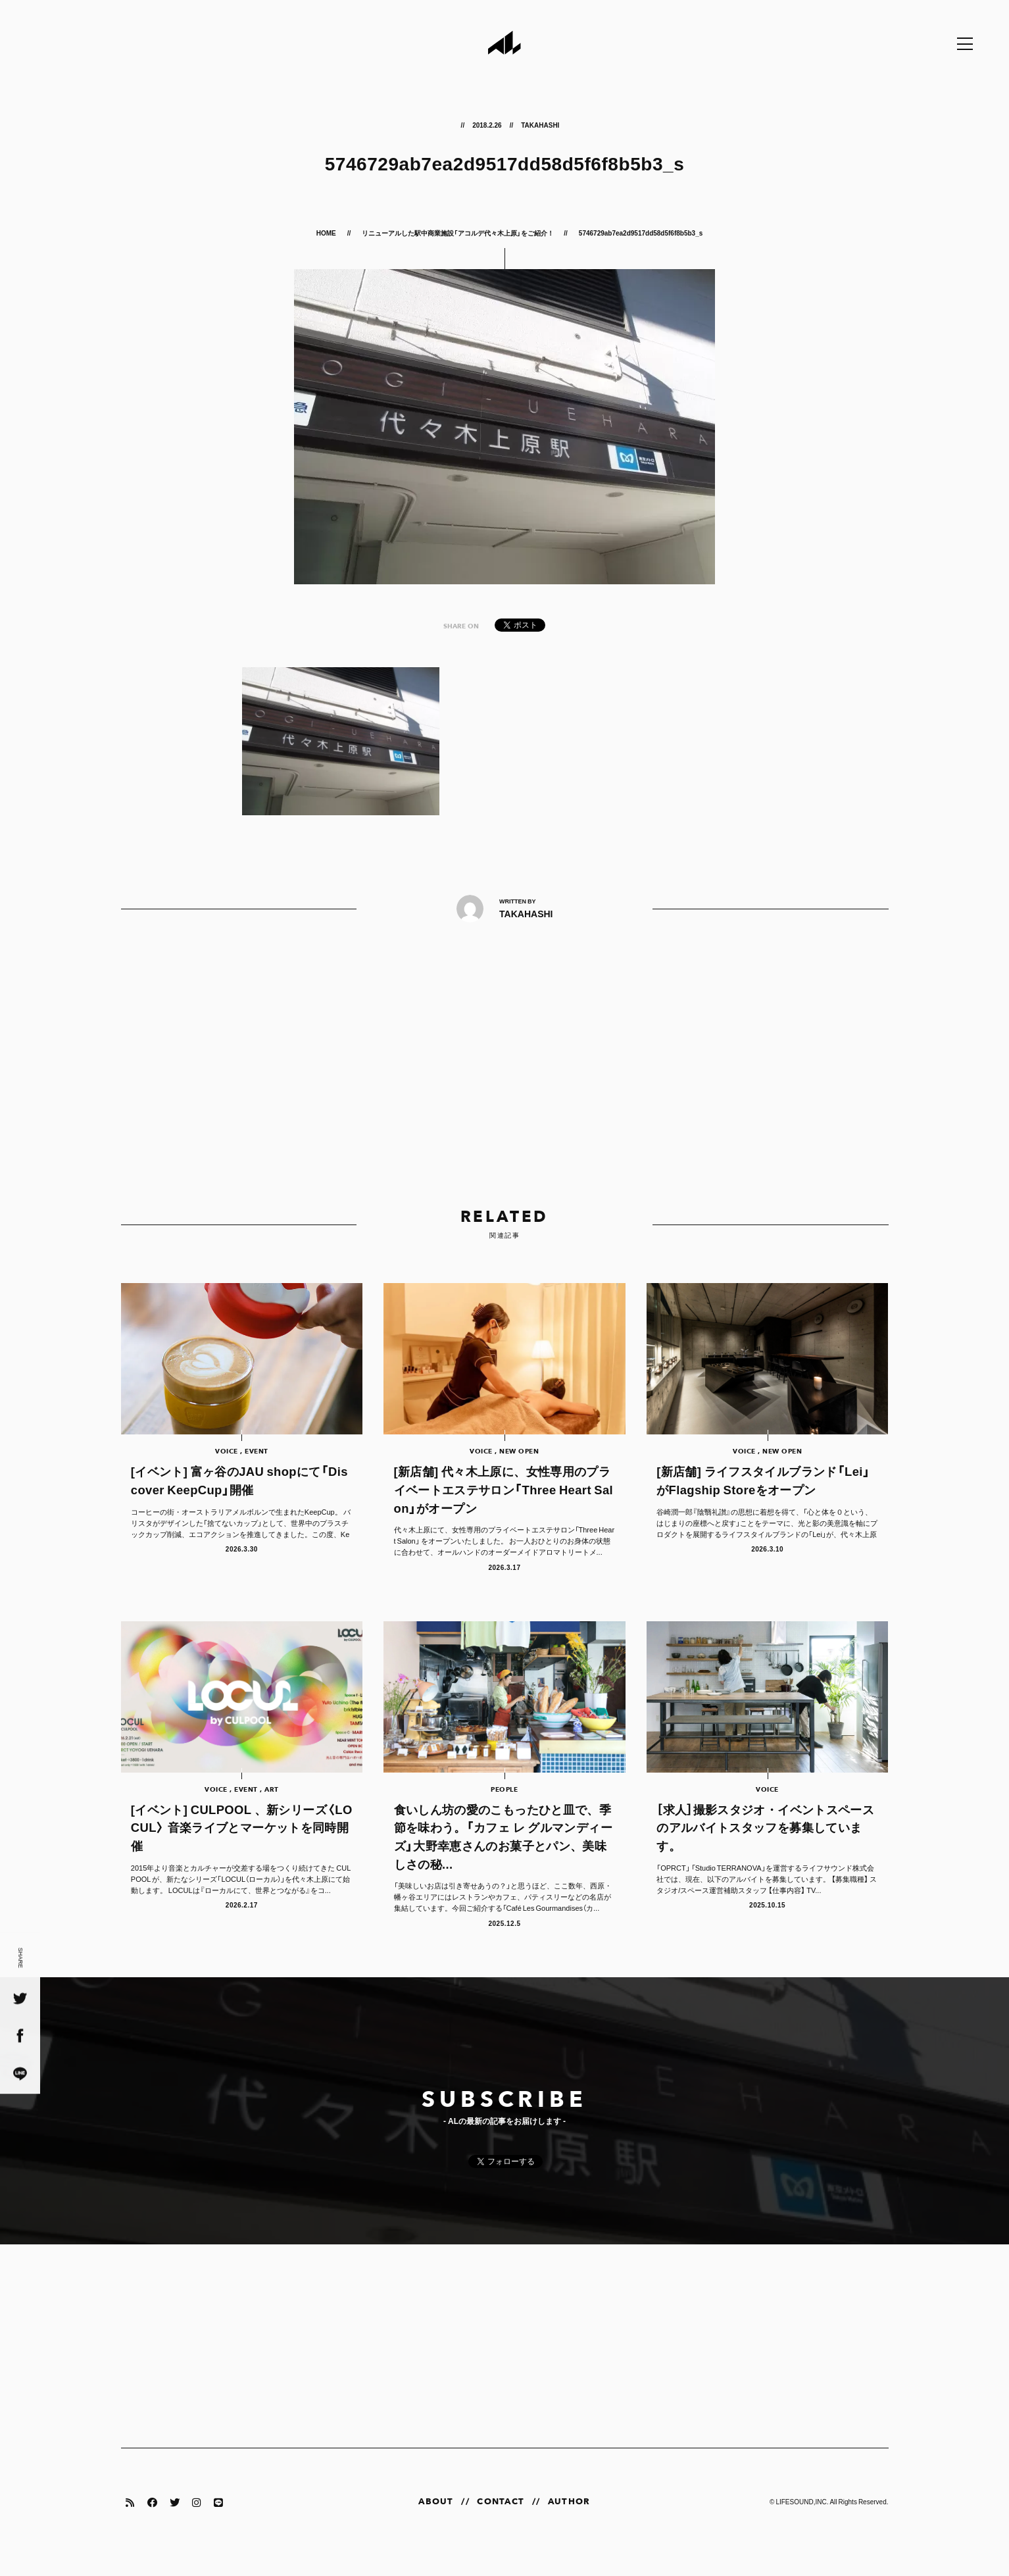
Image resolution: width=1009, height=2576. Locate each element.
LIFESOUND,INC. (801, 2522)
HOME (326, 233)
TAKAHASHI (540, 125)
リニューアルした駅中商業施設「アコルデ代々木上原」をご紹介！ (458, 233)
